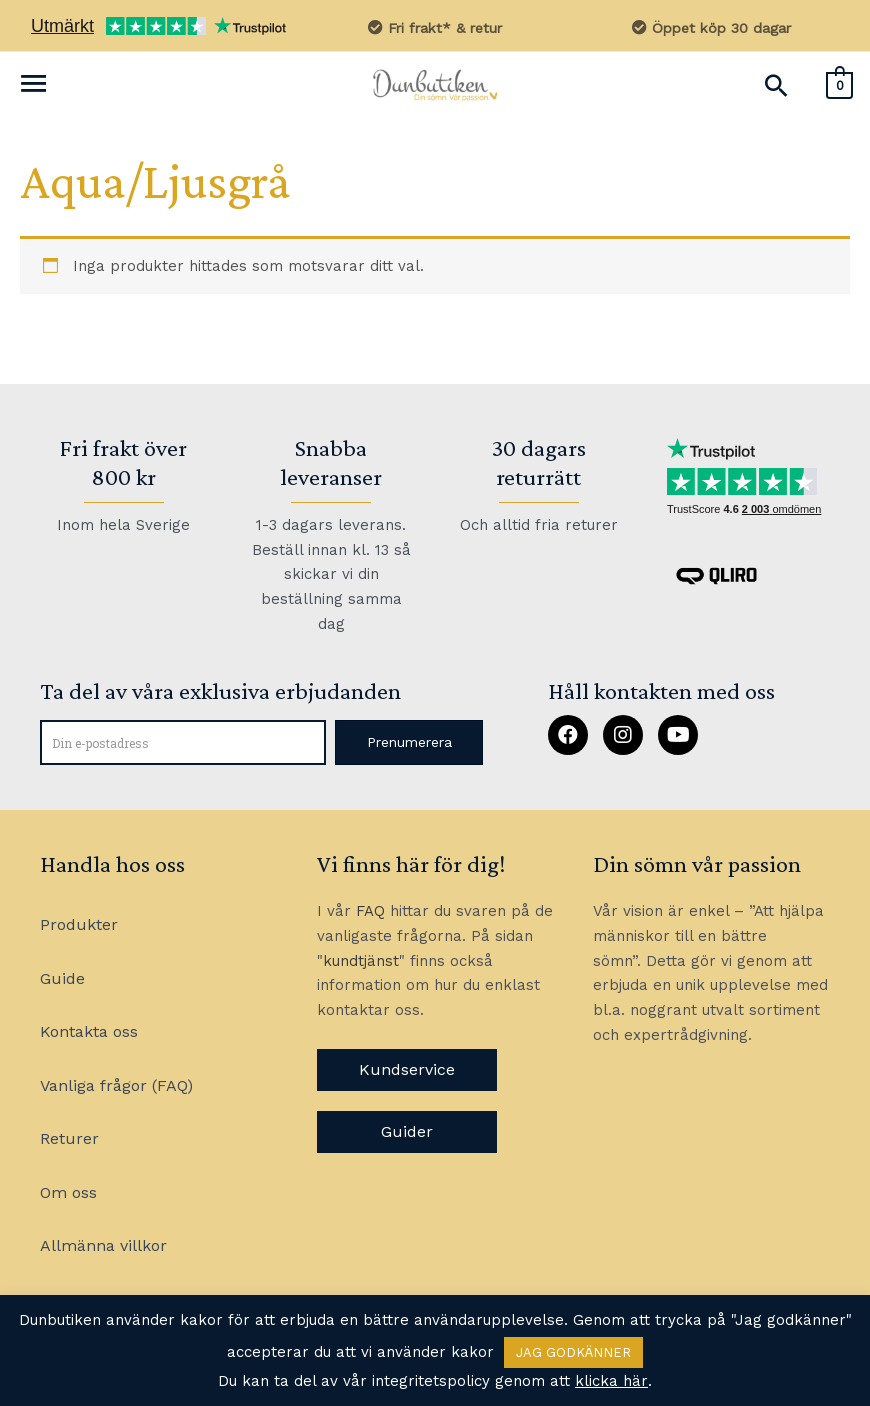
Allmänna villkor (103, 1247)
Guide (62, 978)
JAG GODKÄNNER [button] (573, 1352)
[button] (409, 743)
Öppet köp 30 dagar (711, 28)
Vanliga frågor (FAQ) (116, 1086)
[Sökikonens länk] (775, 85)
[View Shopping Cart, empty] (839, 84)
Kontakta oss (89, 1032)
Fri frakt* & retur (435, 28)
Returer (69, 1140)
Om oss (68, 1193)
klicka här (611, 1381)
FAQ (370, 912)
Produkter (79, 925)
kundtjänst (361, 961)
